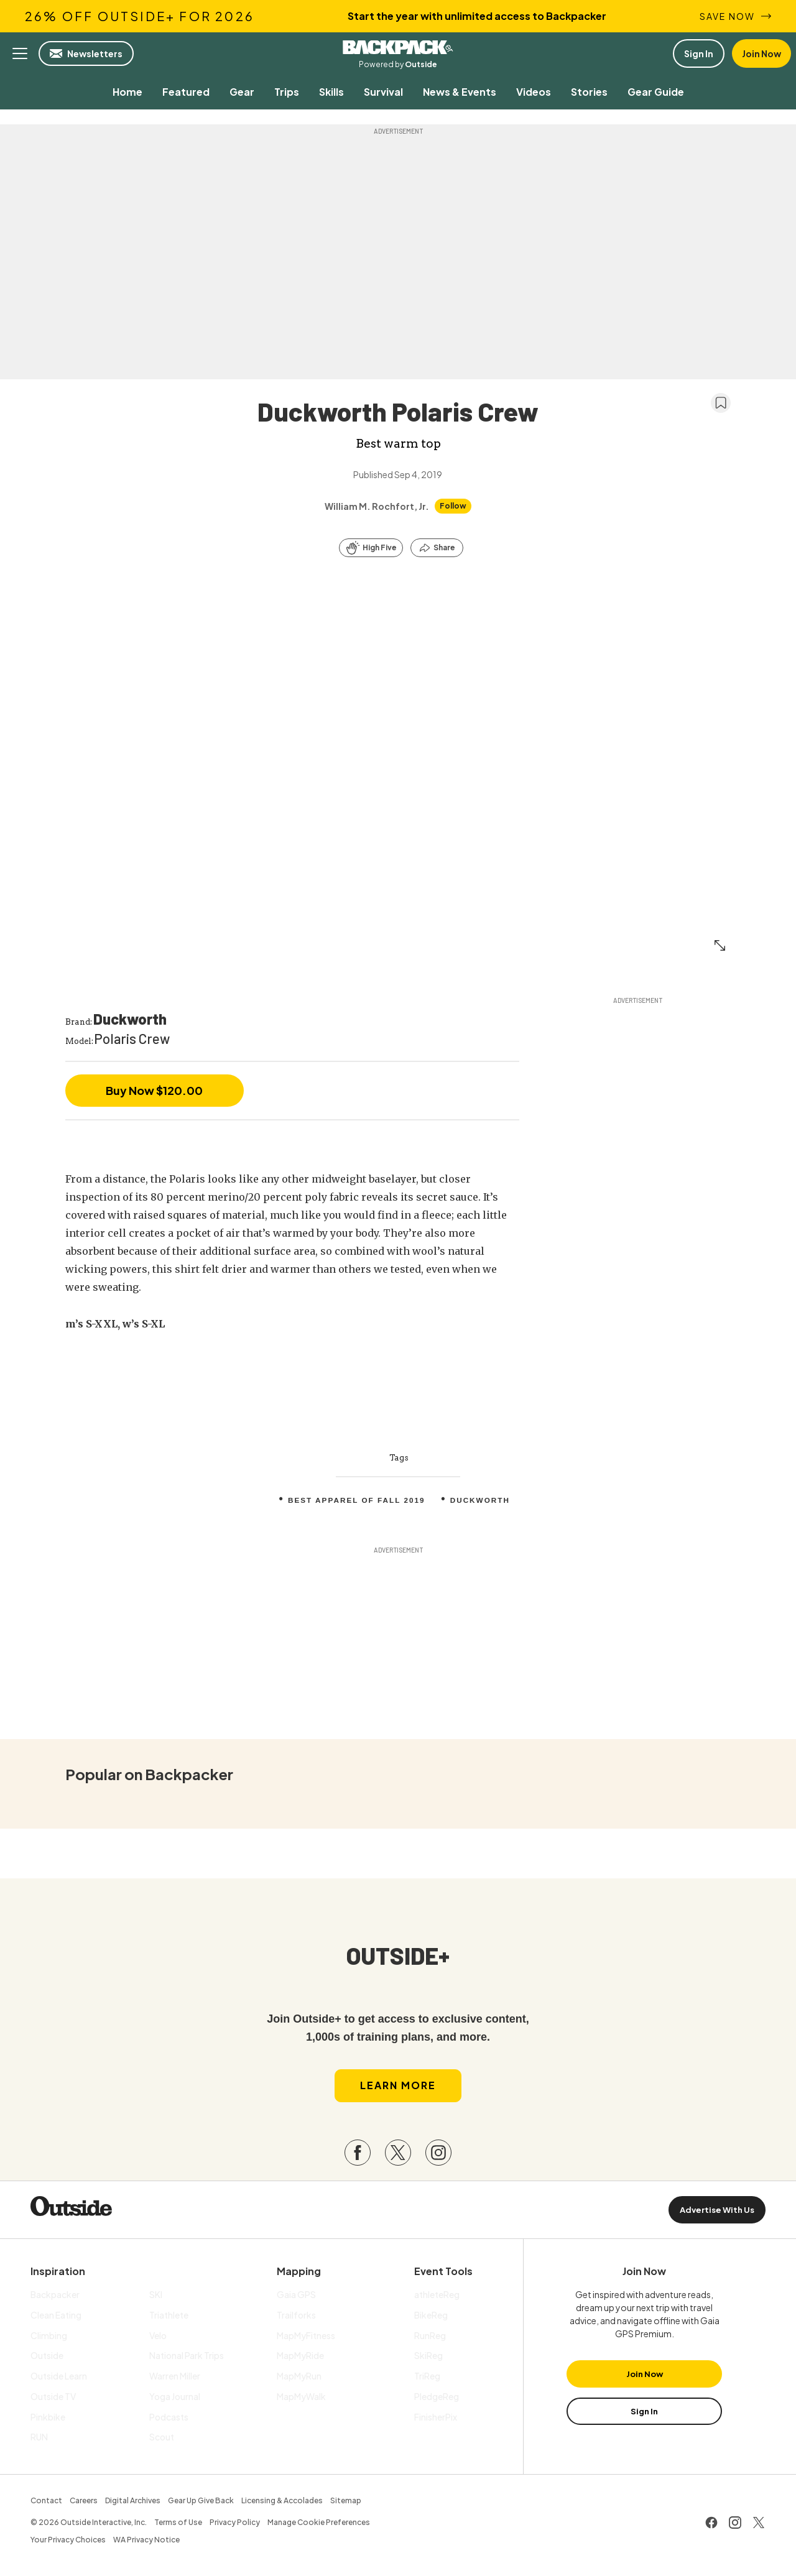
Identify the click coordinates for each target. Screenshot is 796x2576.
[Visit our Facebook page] (358, 2156)
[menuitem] (127, 91)
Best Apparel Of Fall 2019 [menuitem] (355, 1500)
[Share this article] (436, 547)
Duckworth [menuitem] (481, 1500)
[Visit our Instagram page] (438, 2156)
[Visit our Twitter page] (398, 2156)
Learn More (398, 2088)
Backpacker (398, 47)
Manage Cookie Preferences (318, 2525)
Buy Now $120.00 (154, 1090)
